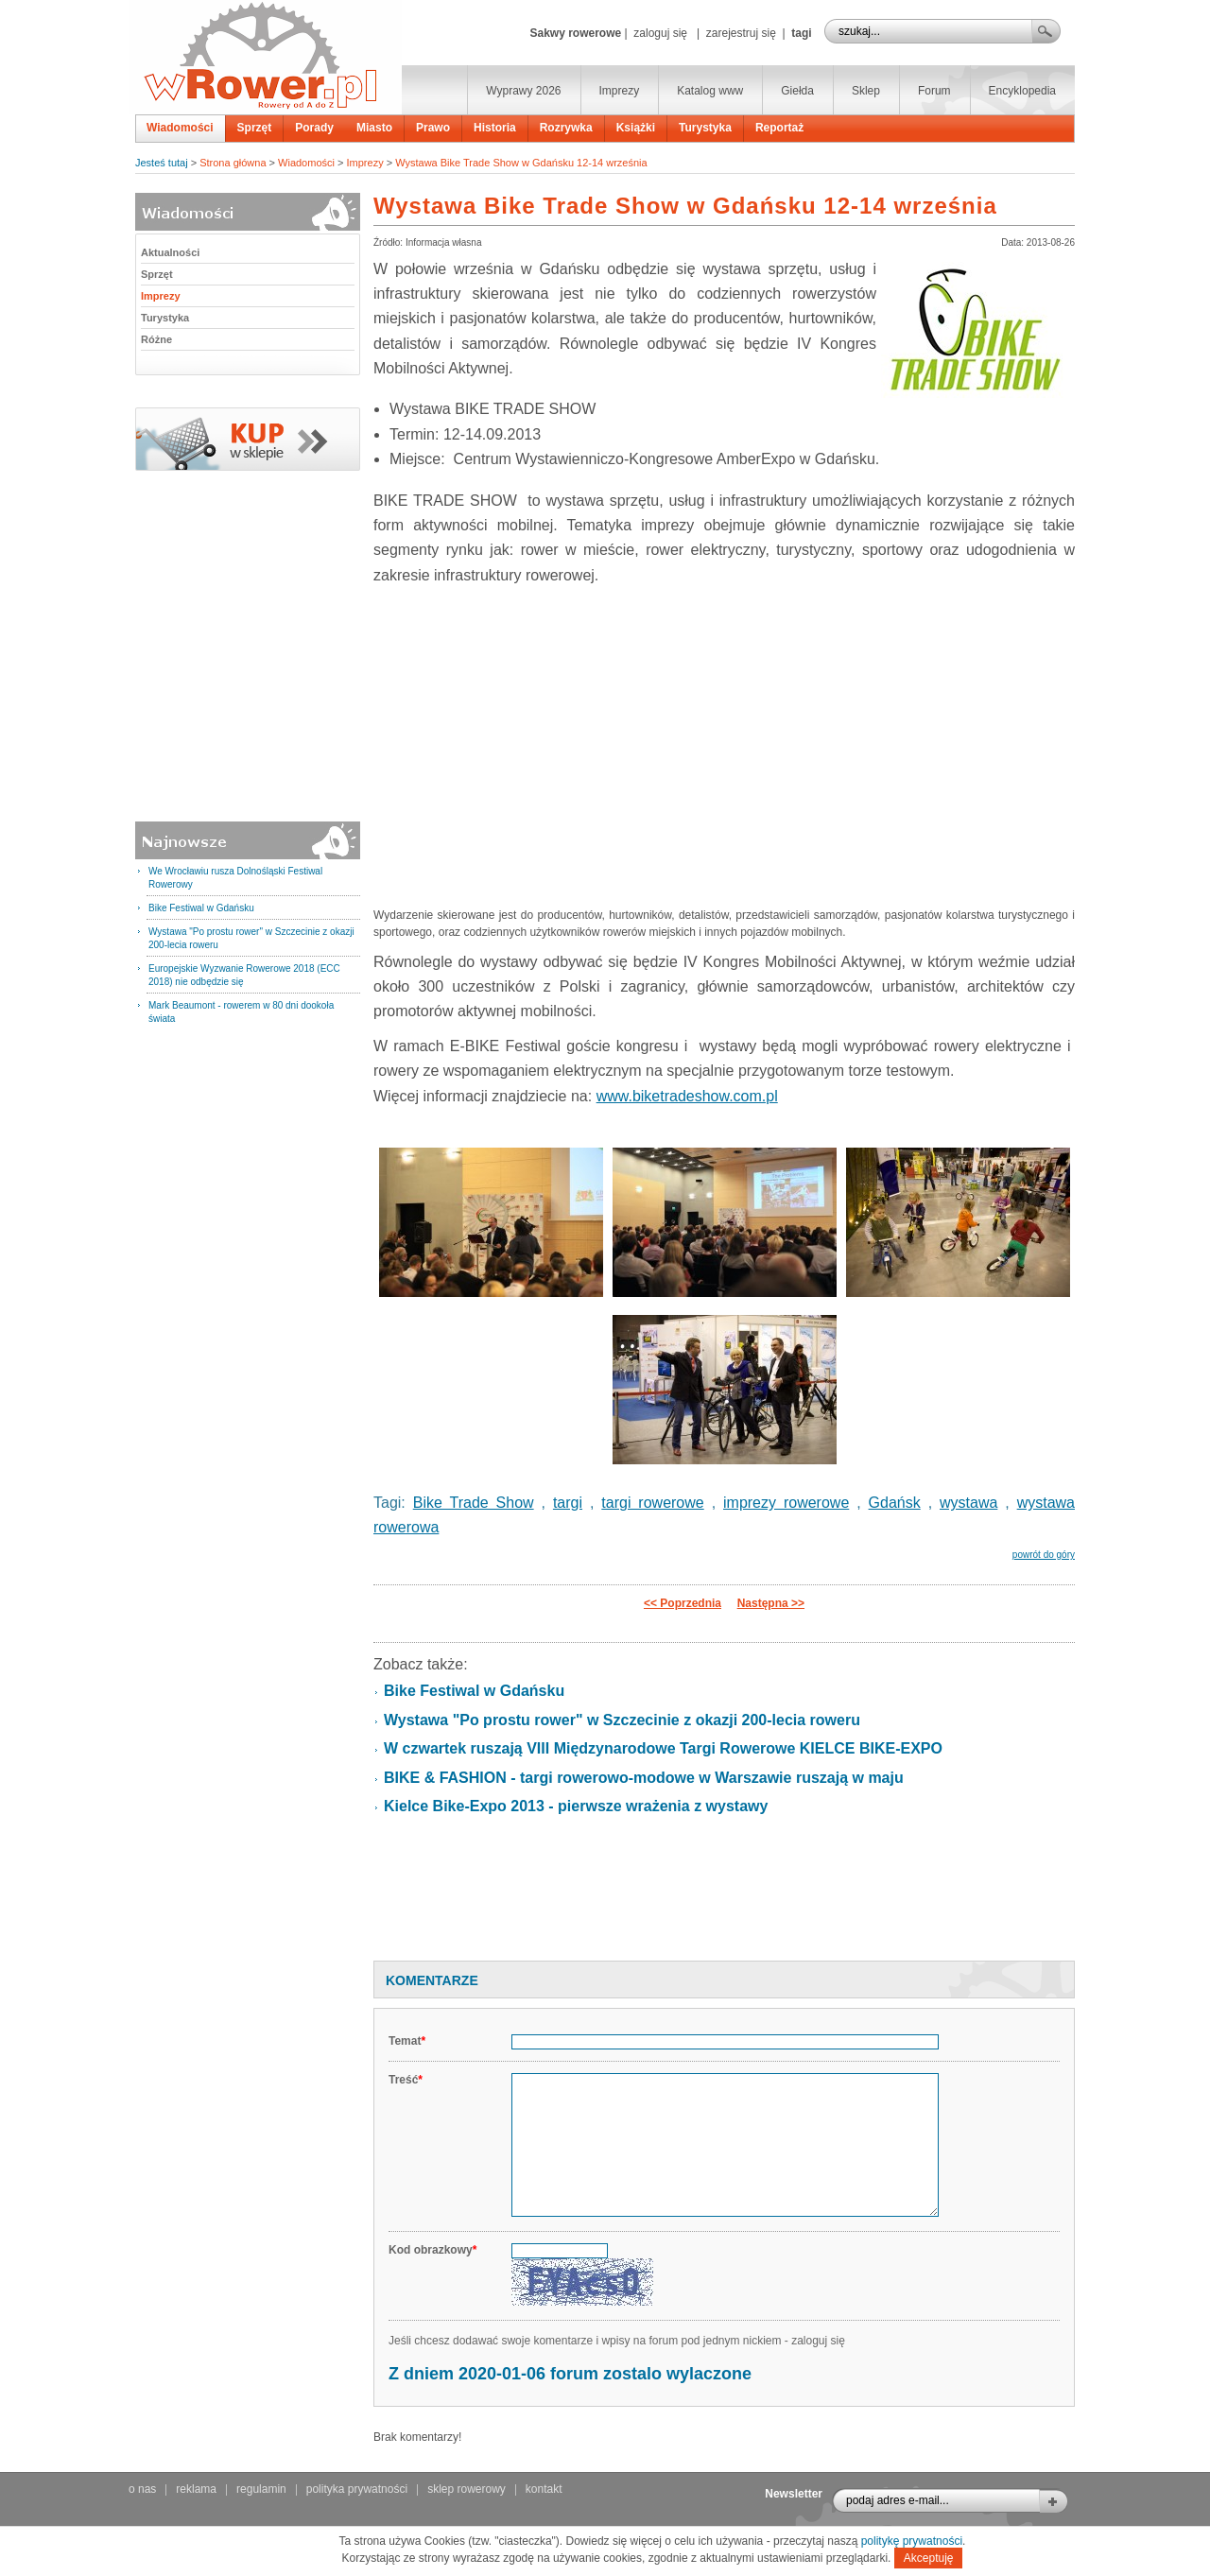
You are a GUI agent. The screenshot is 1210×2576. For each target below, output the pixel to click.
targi (567, 1503)
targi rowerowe (652, 1503)
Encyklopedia (1022, 90)
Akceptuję (929, 2558)
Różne (156, 339)
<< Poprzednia (682, 1603)
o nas (142, 2489)
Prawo (433, 127)
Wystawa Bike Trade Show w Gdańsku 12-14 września (521, 162)
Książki (635, 127)
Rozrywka (566, 127)
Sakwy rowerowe (575, 33)
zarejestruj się (741, 33)
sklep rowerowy (466, 2489)
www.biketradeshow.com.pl (687, 1096)
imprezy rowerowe (786, 1503)
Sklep (866, 90)
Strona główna (232, 162)
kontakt (544, 2489)
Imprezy (619, 90)
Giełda (797, 90)
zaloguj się (660, 33)
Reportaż (779, 127)
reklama (196, 2489)
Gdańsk (895, 1503)
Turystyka (705, 127)
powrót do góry (1043, 1554)
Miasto (374, 127)
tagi (801, 33)
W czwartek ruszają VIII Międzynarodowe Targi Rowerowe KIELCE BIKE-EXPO (663, 1748)
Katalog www (710, 90)
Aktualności (170, 252)
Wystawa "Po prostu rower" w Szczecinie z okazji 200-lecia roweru (622, 1720)
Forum (934, 90)
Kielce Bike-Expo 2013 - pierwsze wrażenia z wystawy (576, 1806)
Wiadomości (180, 127)
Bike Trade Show (473, 1503)
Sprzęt (254, 127)
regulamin (261, 2489)
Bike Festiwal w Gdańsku (201, 908)
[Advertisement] (724, 739)
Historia (495, 127)
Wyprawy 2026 (523, 90)
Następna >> (770, 1603)
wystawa (968, 1503)
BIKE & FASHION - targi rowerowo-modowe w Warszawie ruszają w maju (644, 1778)
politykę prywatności (911, 2541)
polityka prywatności (356, 2489)
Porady (314, 127)
